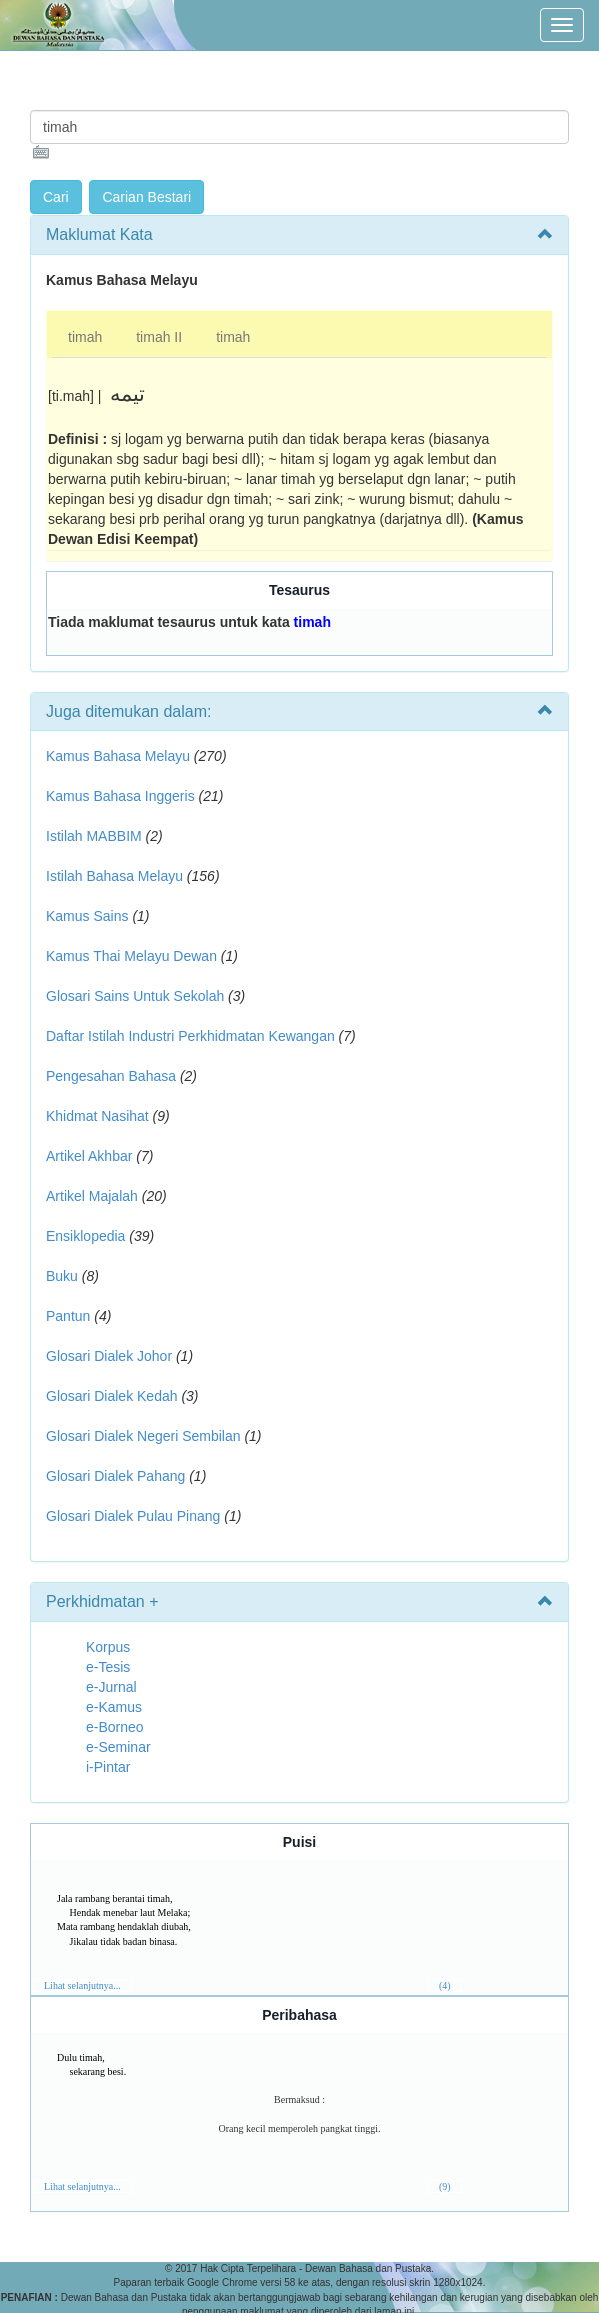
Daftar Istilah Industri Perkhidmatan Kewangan (190, 1036)
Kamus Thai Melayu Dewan (131, 956)
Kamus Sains (87, 916)
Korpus (108, 1647)
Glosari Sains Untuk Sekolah (135, 996)
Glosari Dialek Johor (109, 1356)
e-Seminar (118, 1747)
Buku (62, 1276)
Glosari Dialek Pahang (115, 1476)
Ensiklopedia (85, 1236)
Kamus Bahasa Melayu (120, 756)
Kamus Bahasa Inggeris (120, 796)
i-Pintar (108, 1767)
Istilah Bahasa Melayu (114, 876)
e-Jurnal (111, 1687)
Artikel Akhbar (89, 1156)
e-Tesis (108, 1667)
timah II (159, 337)
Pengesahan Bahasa (111, 1076)
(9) (445, 2186)
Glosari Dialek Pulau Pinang (133, 1516)
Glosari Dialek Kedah (112, 1396)
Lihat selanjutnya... (82, 1985)
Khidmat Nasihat (97, 1116)
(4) (445, 1985)
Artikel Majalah (92, 1196)
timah (85, 337)
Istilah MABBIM (94, 836)
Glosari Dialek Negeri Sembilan (143, 1436)
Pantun (68, 1316)
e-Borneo (115, 1727)
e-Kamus (114, 1707)
